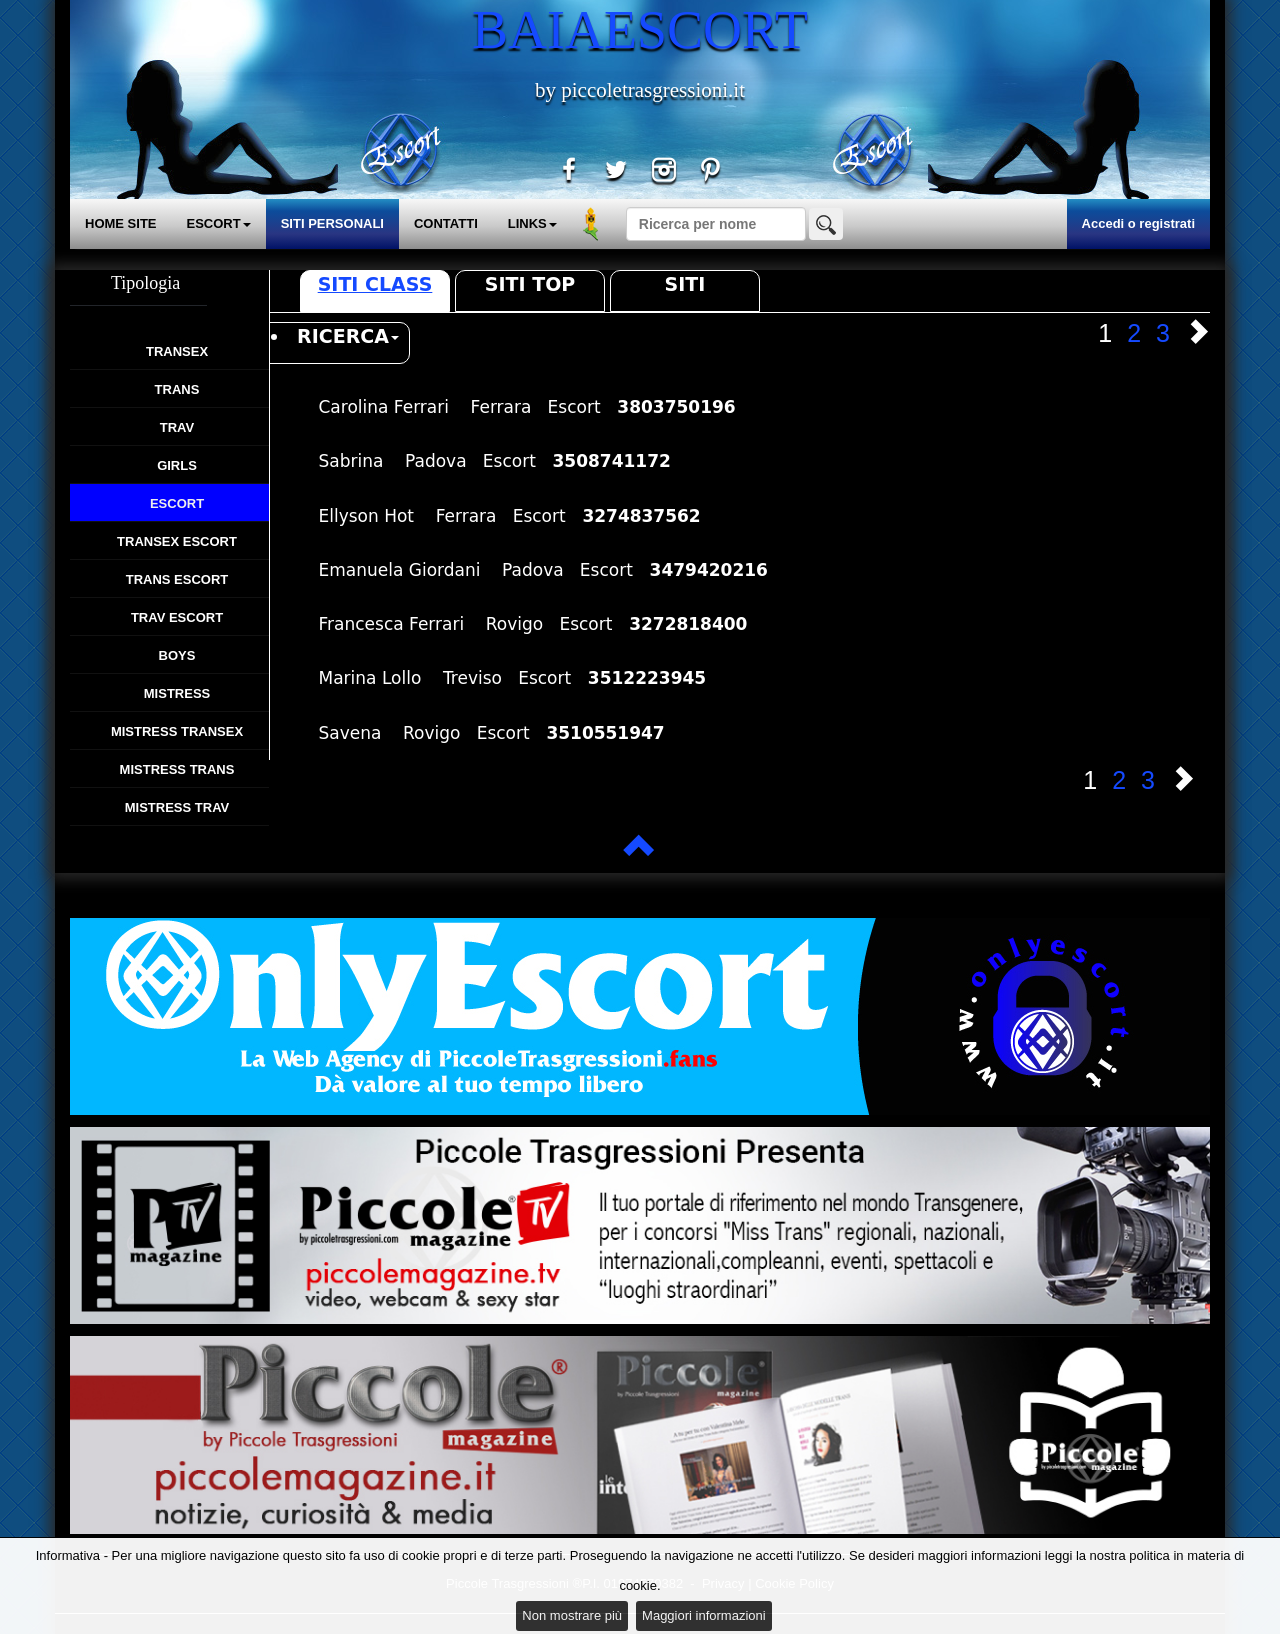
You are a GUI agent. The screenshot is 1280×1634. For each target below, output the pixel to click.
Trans (177, 389)
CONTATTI (446, 223)
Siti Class (375, 284)
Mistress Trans (177, 769)
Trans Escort (177, 579)
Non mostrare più (572, 1615)
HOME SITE (121, 223)
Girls (177, 465)
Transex (177, 351)
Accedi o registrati (1138, 223)
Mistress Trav (177, 807)
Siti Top (530, 284)
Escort (177, 503)
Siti (685, 284)
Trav (177, 427)
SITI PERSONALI (332, 223)
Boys (177, 655)
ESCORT (219, 223)
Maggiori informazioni (704, 1615)
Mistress (177, 693)
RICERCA (348, 336)
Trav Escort (177, 617)
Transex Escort (177, 541)
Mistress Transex (177, 731)
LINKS (532, 223)
